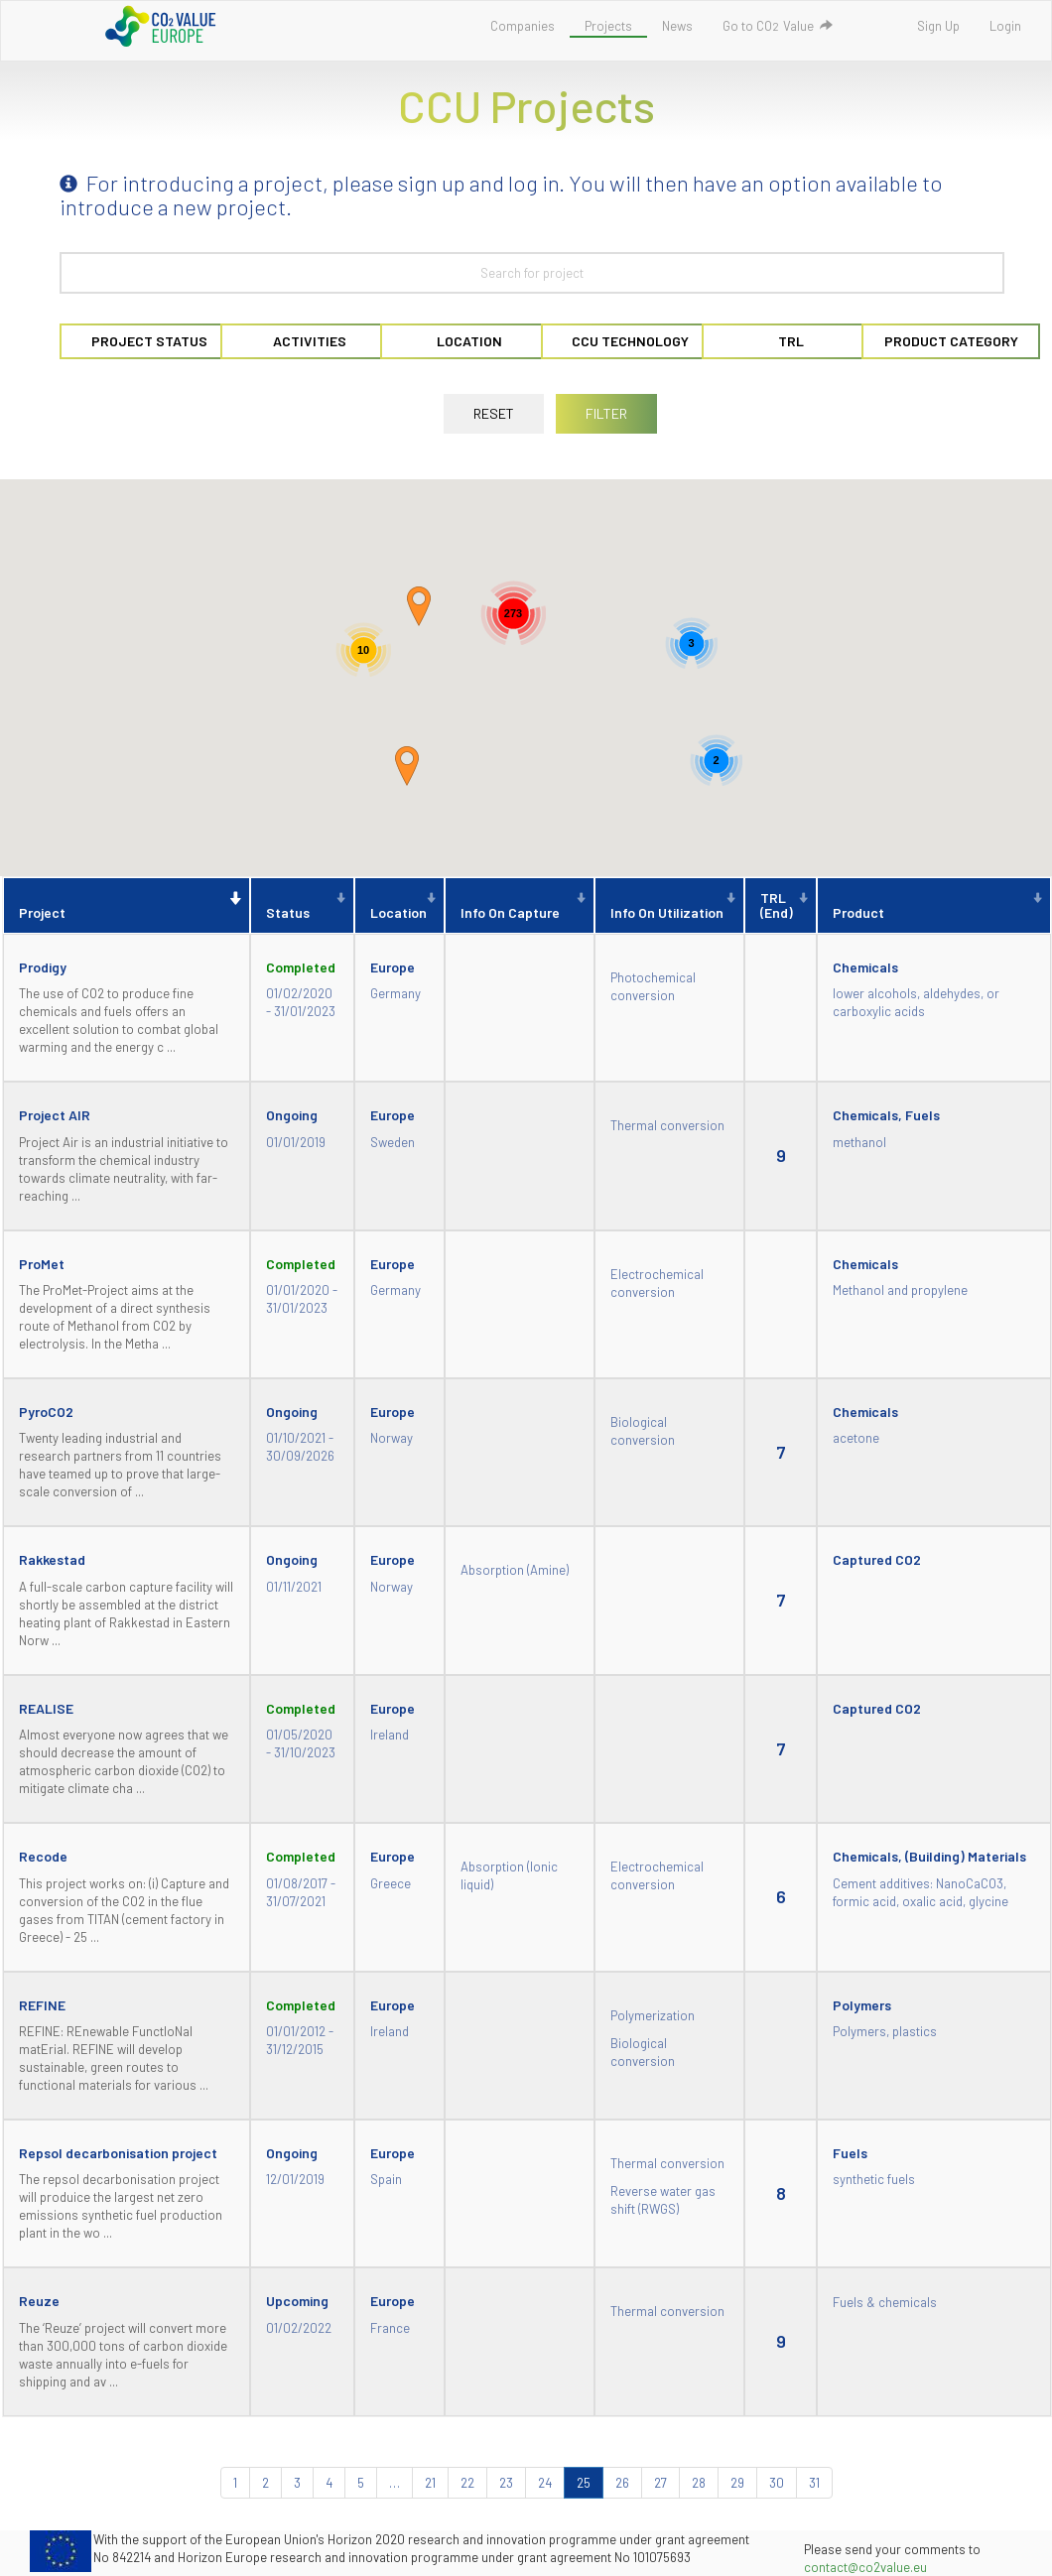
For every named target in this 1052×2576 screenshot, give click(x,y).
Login (1005, 26)
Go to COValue (778, 26)
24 (545, 2483)
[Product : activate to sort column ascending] (934, 905)
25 (584, 2483)
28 (699, 2483)
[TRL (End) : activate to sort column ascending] (780, 905)
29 (737, 2483)
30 (776, 2483)
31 (814, 2483)
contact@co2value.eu (865, 2567)
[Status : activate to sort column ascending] (302, 905)
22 (467, 2483)
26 (622, 2483)
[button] (407, 766)
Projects (608, 26)
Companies (522, 26)
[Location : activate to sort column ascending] (399, 905)
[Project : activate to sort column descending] (126, 905)
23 (506, 2483)
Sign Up (938, 26)
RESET (493, 413)
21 (430, 2483)
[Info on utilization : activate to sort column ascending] (669, 905)
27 (660, 2483)
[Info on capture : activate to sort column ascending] (519, 905)
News (677, 26)
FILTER (606, 413)
